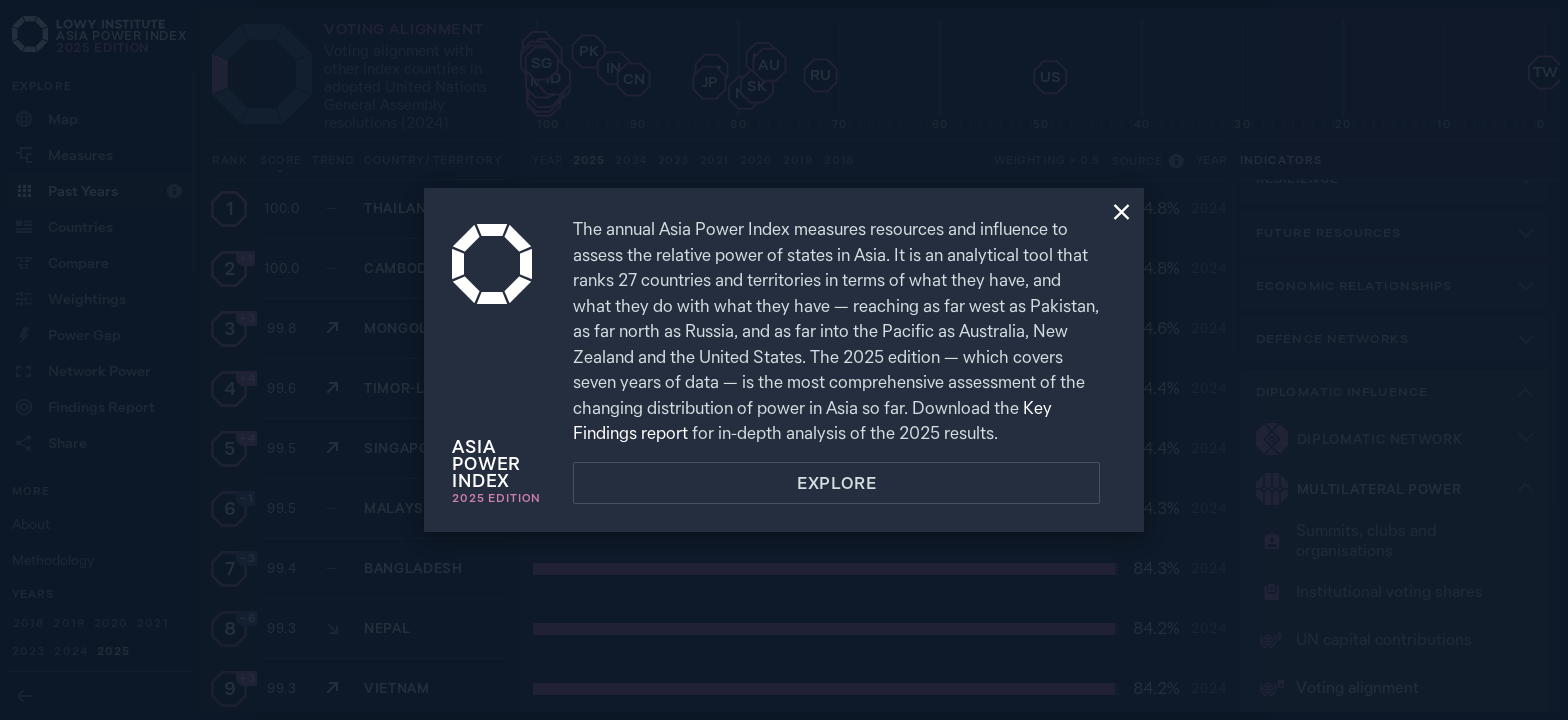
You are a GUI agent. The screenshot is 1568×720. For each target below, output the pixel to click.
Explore (837, 483)
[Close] (1121, 214)
